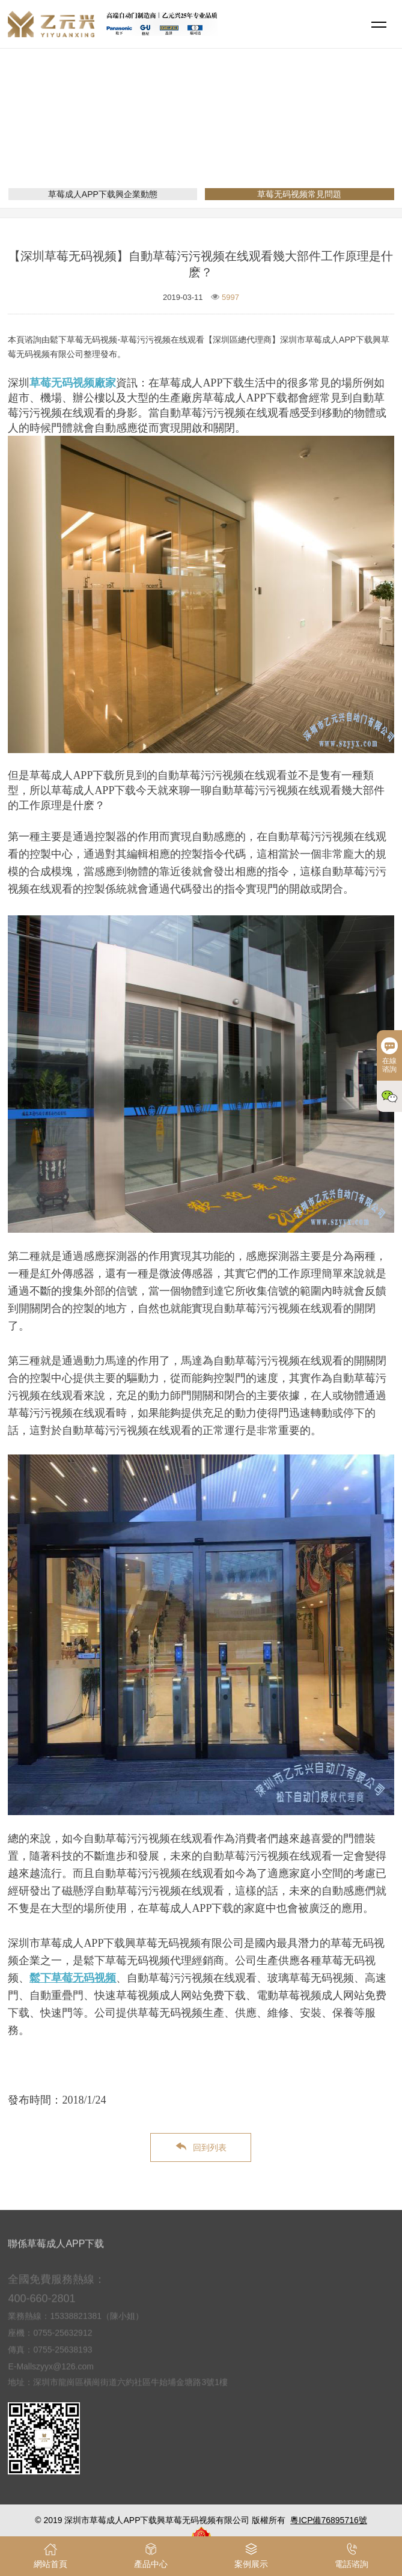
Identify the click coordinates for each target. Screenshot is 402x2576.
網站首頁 (154, 136)
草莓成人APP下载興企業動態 (102, 194)
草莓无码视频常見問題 (273, 136)
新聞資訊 (201, 136)
